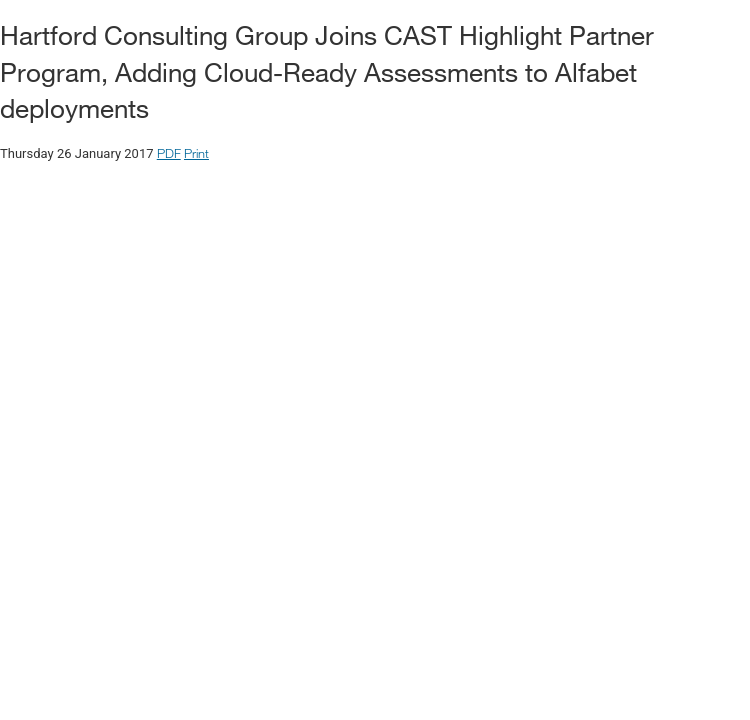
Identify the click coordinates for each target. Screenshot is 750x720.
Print (196, 153)
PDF (169, 153)
